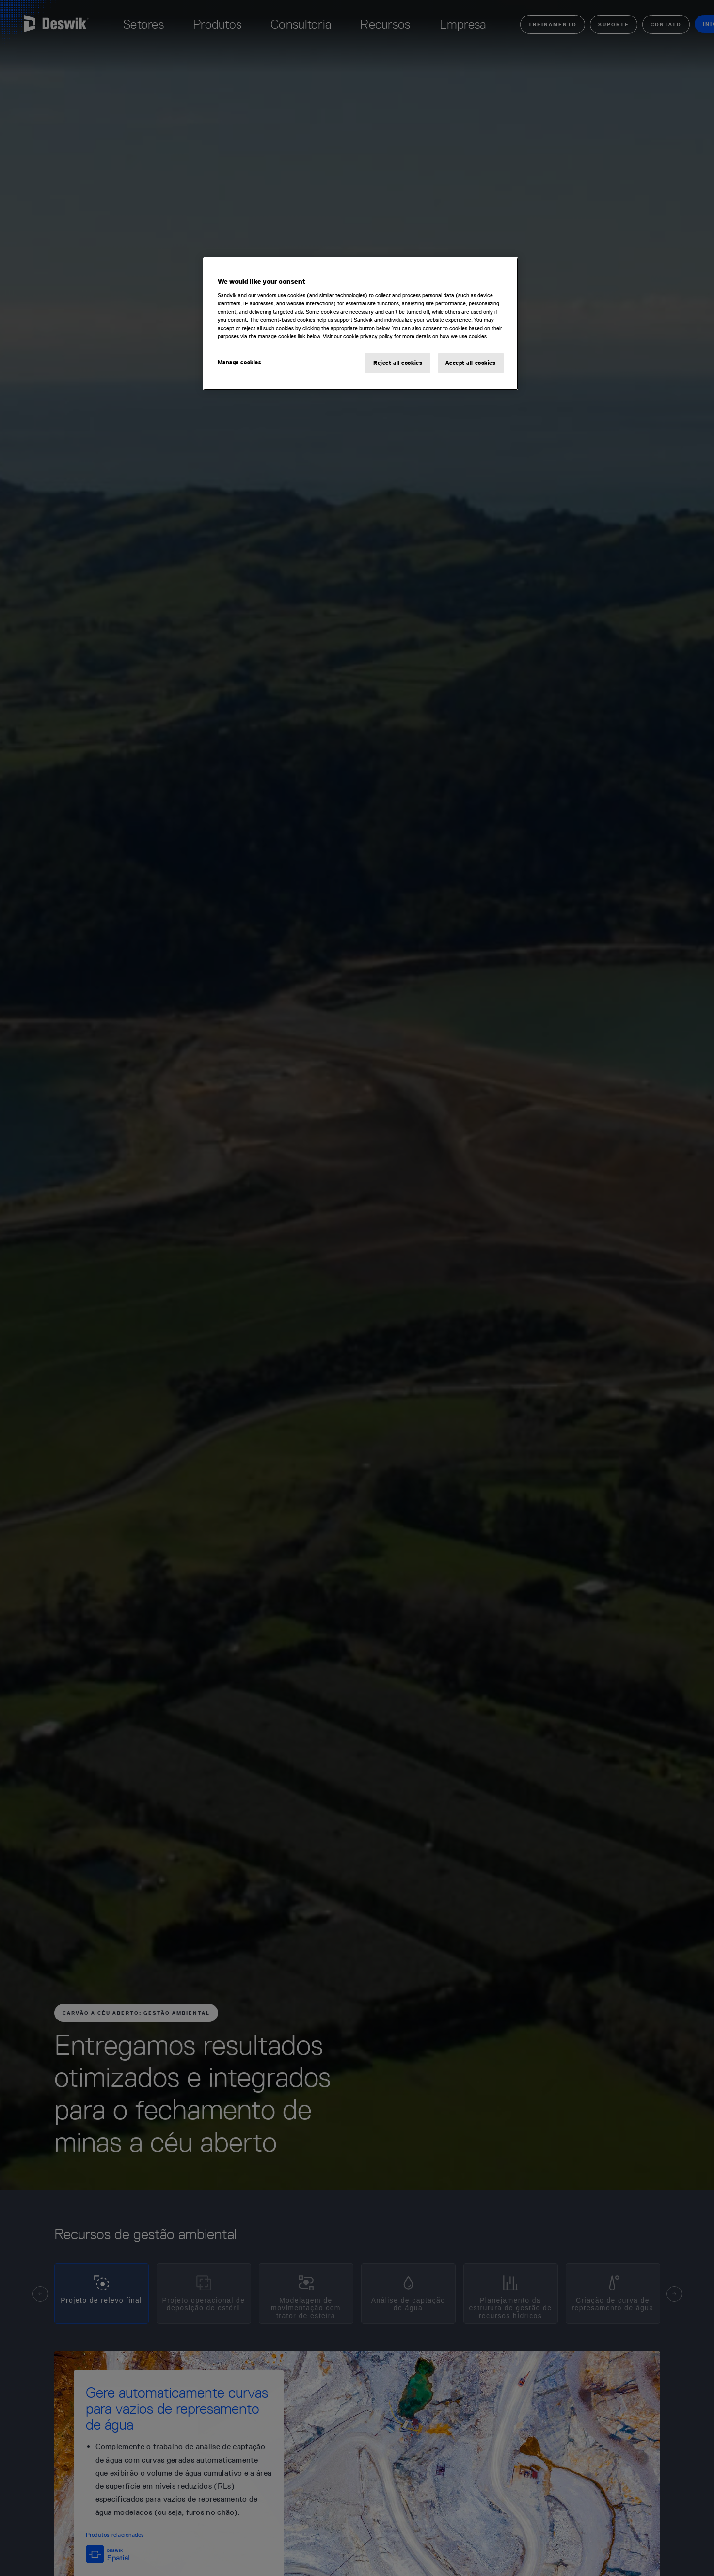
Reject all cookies (397, 362)
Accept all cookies (470, 362)
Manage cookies (240, 362)
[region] (360, 323)
